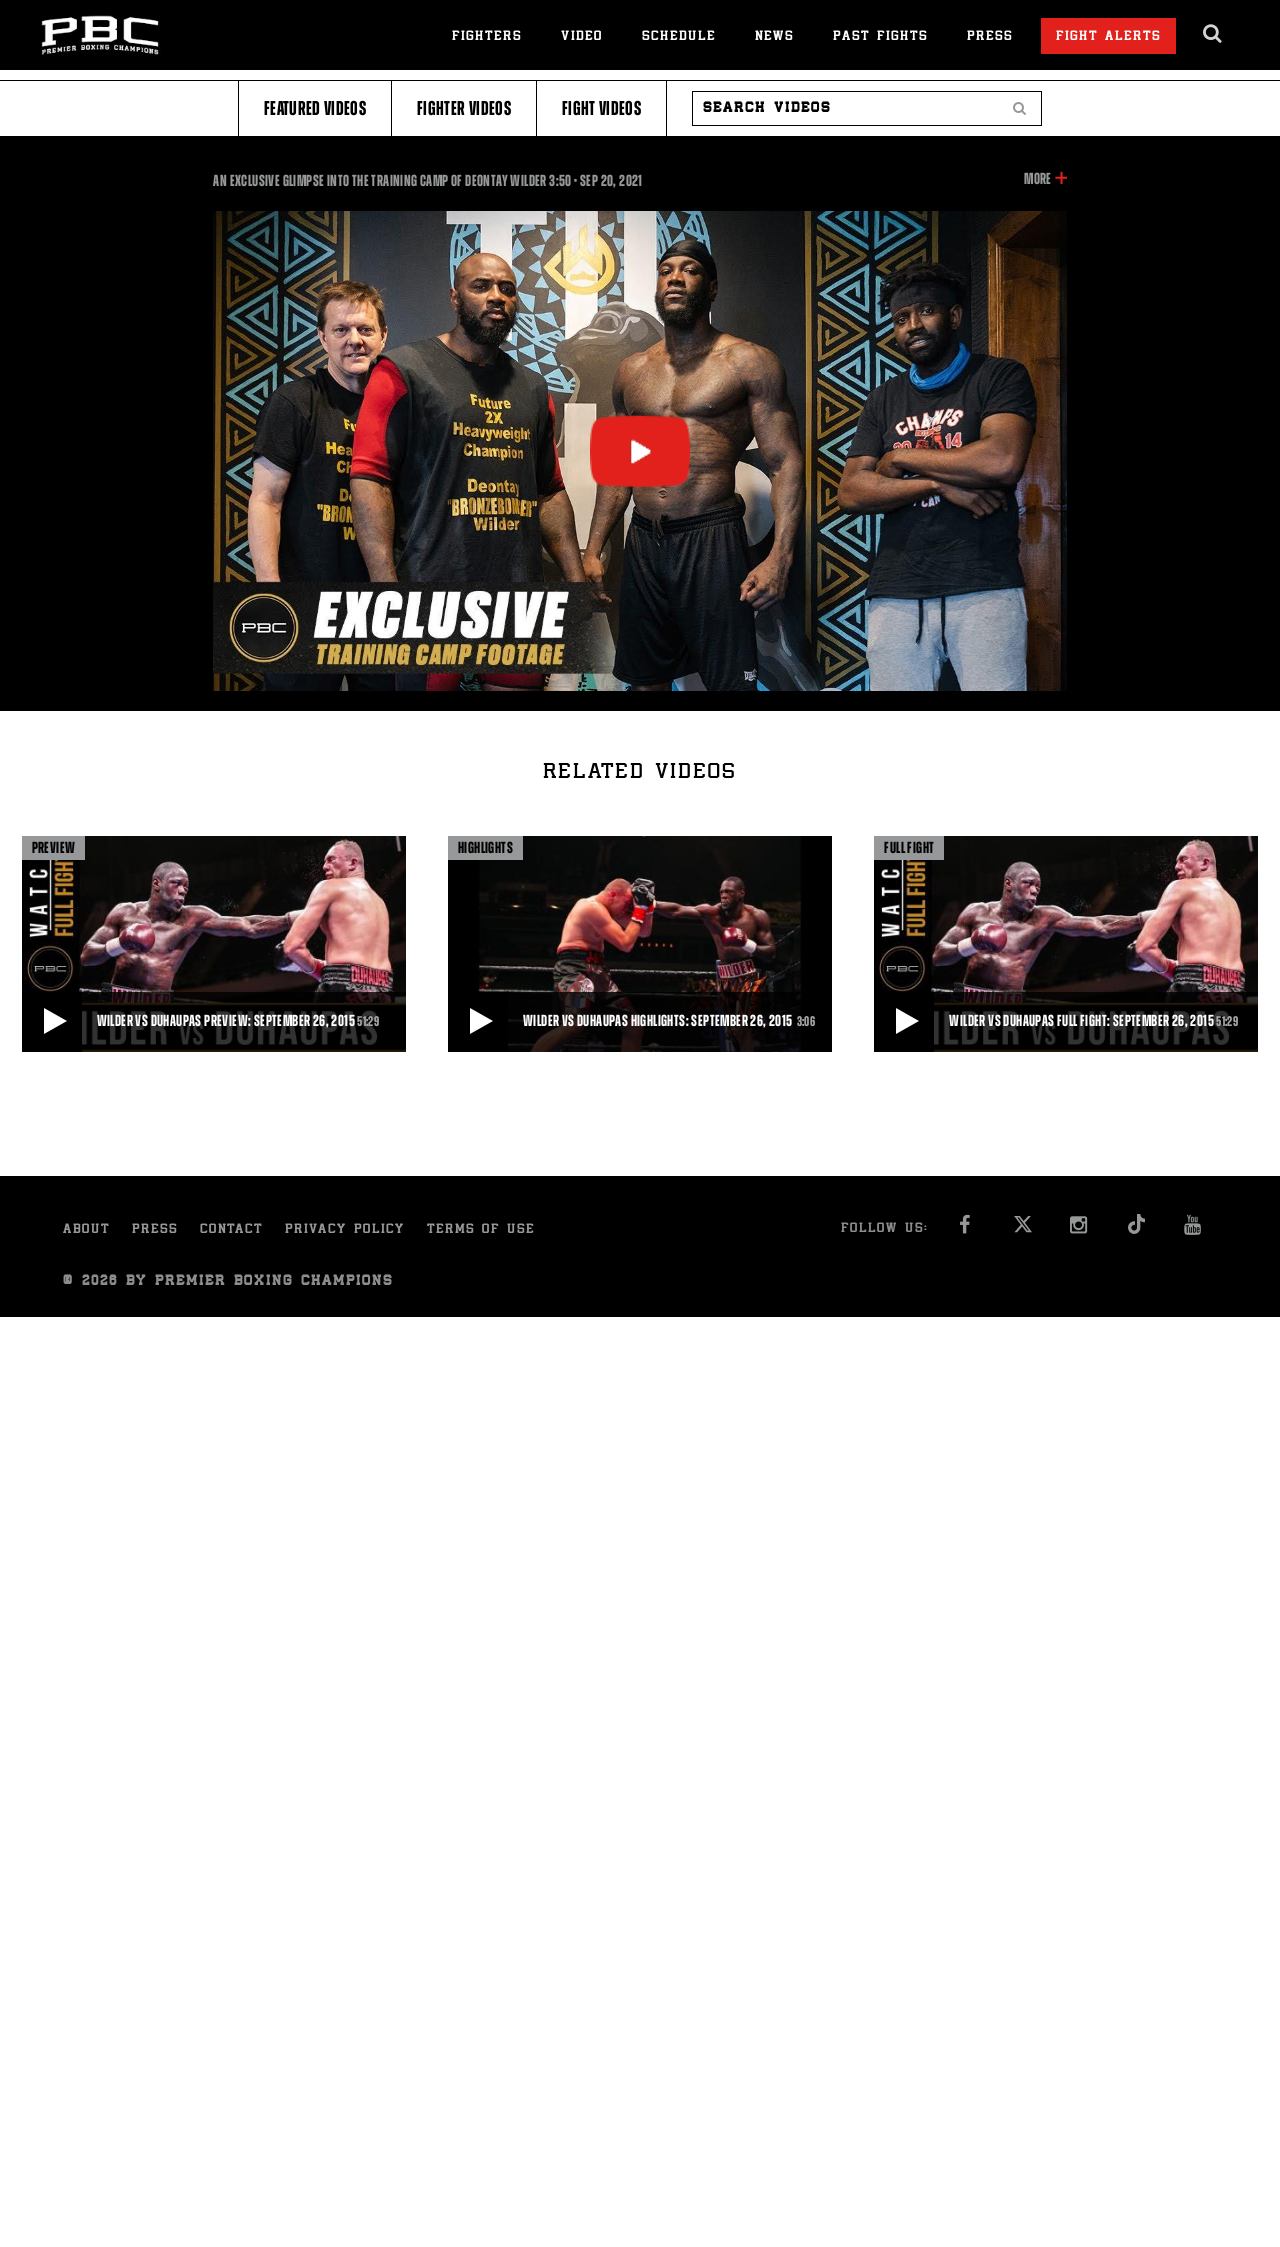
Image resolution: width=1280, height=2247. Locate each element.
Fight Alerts (1108, 37)
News (774, 37)
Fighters (487, 37)
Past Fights (880, 37)
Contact (231, 1230)
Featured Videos (315, 108)
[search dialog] (1213, 34)
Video (582, 37)
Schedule (679, 37)
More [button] (1037, 179)
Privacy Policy (345, 1230)
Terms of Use (481, 1230)
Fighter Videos (464, 108)
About (86, 1230)
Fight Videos (601, 108)
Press (990, 37)
